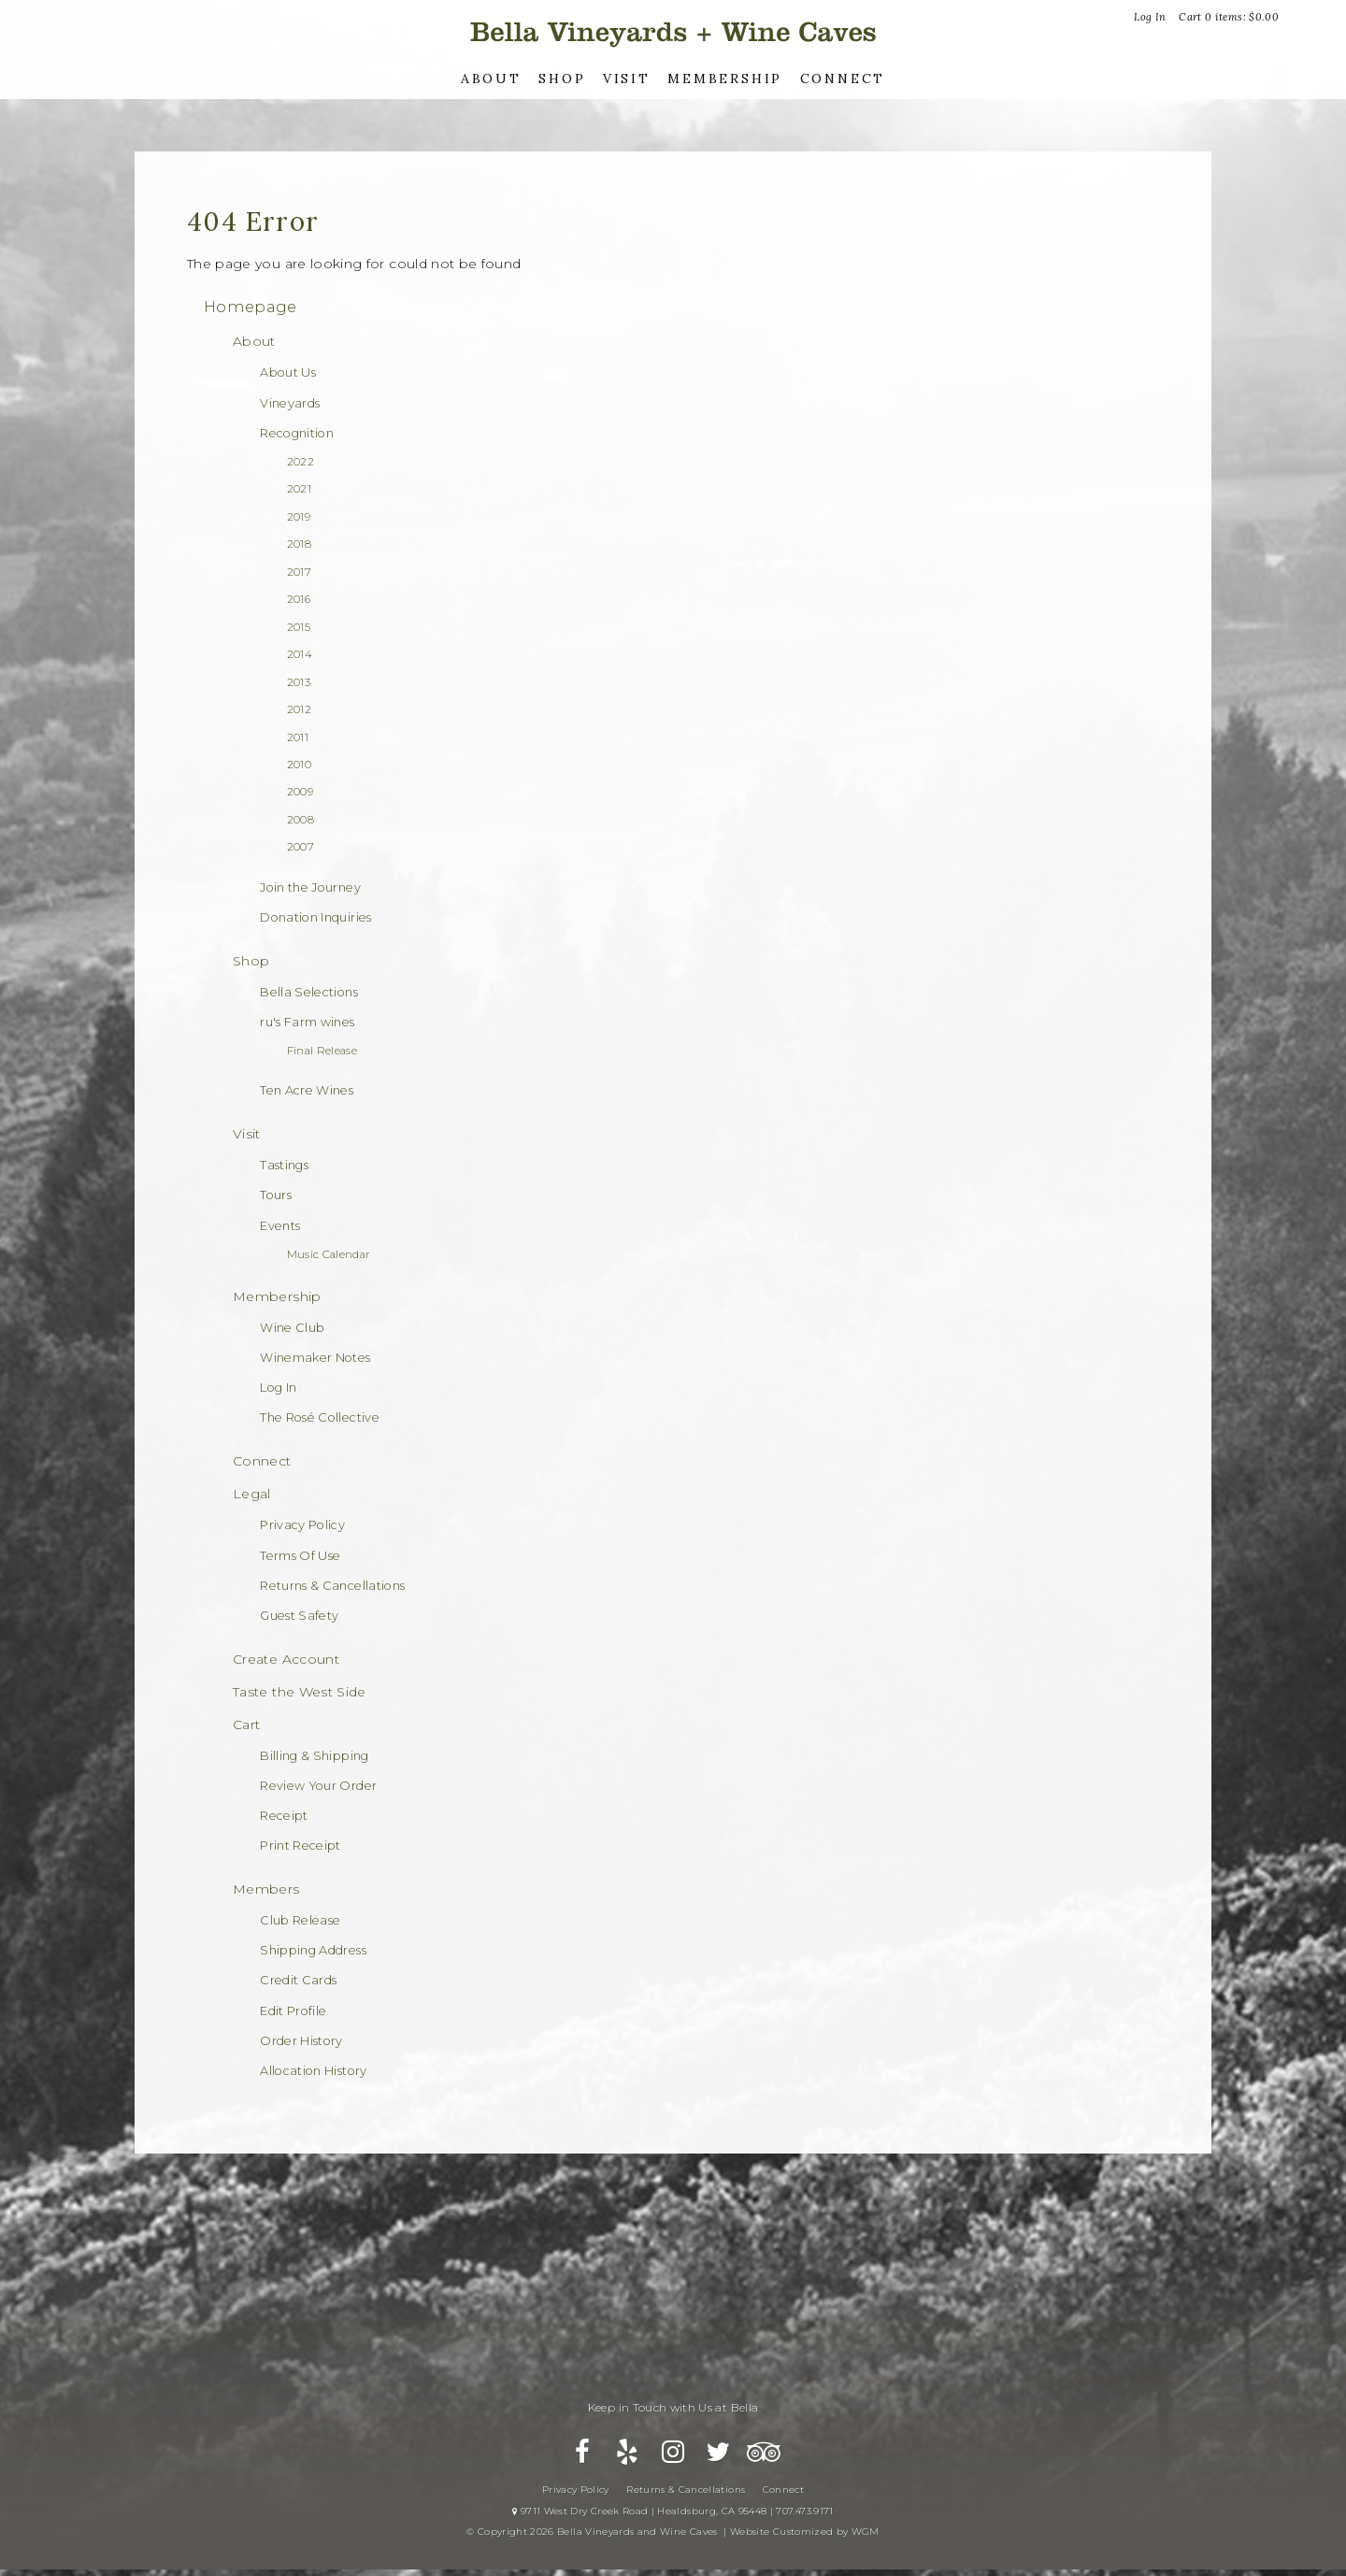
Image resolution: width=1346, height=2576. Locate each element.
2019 (298, 516)
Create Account (286, 1659)
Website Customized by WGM (805, 2543)
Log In (1150, 16)
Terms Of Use (300, 1556)
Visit (627, 78)
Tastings (284, 1165)
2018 (299, 544)
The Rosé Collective (319, 1417)
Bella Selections (309, 992)
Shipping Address (313, 1950)
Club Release (300, 1920)
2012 (299, 709)
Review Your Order (318, 1786)
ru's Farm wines (307, 1022)
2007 (300, 846)
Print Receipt (300, 1846)
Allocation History (313, 2071)
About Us (288, 372)
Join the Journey (310, 887)
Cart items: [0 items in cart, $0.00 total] (1229, 16)
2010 (299, 764)
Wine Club (292, 1328)
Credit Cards (298, 1980)
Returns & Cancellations (332, 1586)
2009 (300, 791)
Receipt (284, 1816)
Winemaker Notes (315, 1358)
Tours (276, 1195)
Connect (843, 78)
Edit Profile (293, 2011)
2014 (299, 654)
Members (266, 1889)
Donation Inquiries (315, 917)
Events (280, 1226)
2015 (298, 627)
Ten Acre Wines (306, 1090)
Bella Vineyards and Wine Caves (673, 32)
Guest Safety (299, 1616)
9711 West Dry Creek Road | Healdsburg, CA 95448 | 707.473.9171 (672, 2522)
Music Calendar (329, 1254)
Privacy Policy (302, 1525)
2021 (299, 488)
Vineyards (290, 403)
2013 (298, 682)
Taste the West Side (299, 1691)
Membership (724, 78)
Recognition (297, 433)
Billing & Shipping (314, 1756)
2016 (298, 599)
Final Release (322, 1050)
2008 (300, 819)
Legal (252, 1493)
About (491, 78)
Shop (561, 78)
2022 (300, 461)
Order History (301, 2041)
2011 (297, 737)
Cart (246, 1724)
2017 (299, 572)
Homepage (250, 306)
